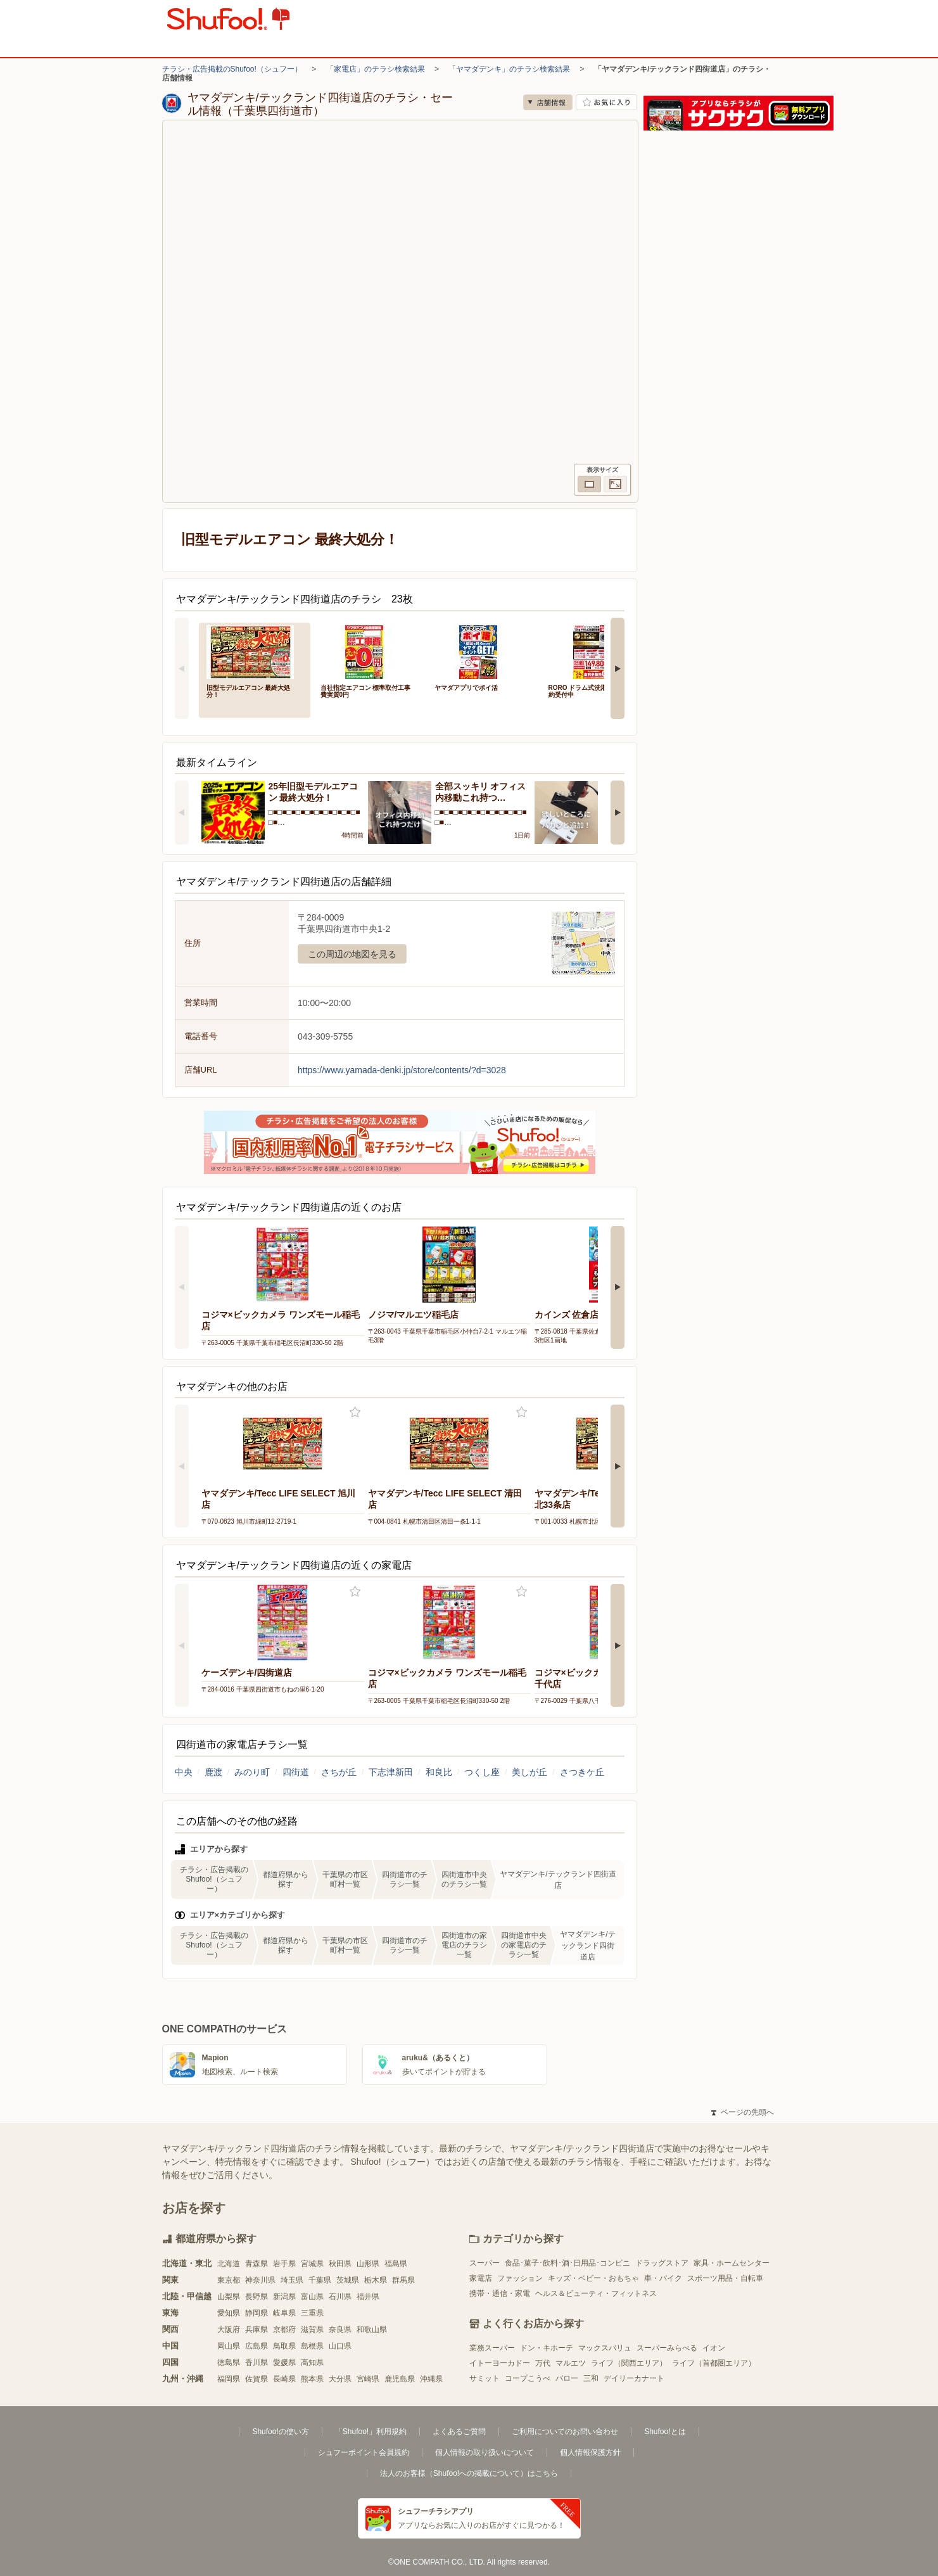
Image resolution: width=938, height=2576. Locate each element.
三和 (591, 2378)
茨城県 (347, 2280)
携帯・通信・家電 (499, 2293)
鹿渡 (213, 1772)
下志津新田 (391, 1772)
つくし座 (482, 1772)
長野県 (256, 2296)
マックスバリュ (604, 2347)
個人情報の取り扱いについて (484, 2452)
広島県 (256, 2346)
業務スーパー (492, 2347)
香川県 (256, 2362)
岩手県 (284, 2263)
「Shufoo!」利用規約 (371, 2431)
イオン (713, 2347)
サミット (484, 2378)
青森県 (256, 2263)
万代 (542, 2363)
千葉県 (319, 2280)
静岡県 (256, 2313)
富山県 (312, 2296)
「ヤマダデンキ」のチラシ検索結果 (509, 69)
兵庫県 (256, 2329)
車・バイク (663, 2278)
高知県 (312, 2362)
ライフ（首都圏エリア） (714, 2363)
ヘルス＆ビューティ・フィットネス (596, 2293)
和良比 (439, 1772)
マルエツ (570, 2363)
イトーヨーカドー (499, 2363)
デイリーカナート (634, 2378)
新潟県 (284, 2296)
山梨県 (228, 2296)
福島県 (395, 2263)
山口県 (340, 2346)
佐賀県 (256, 2379)
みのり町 (252, 1772)
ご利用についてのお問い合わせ (565, 2431)
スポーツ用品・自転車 (725, 2278)
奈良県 (340, 2329)
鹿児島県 (399, 2379)
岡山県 (228, 2346)
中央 (184, 1772)
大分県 (340, 2379)
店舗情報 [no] (548, 102)
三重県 (312, 2313)
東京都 (228, 2280)
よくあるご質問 (459, 2431)
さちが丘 (339, 1772)
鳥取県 (284, 2346)
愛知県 (228, 2313)
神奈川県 (260, 2280)
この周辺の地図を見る (352, 954)
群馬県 (403, 2280)
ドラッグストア (661, 2263)
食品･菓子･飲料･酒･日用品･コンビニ (567, 2263)
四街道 (295, 1772)
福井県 (368, 2296)
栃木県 (375, 2280)
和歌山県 (372, 2329)
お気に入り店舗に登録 (606, 102)
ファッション (520, 2278)
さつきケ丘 (582, 1772)
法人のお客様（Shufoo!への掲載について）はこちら (469, 2473)
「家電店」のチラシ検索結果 (375, 69)
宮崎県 (368, 2379)
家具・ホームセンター (732, 2263)
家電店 (480, 2278)
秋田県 (340, 2263)
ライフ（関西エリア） (629, 2363)
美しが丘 (529, 1772)
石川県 (340, 2296)
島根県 (312, 2346)
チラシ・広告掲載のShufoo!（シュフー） (232, 69)
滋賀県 (312, 2329)
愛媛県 (284, 2362)
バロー (566, 2378)
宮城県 (312, 2263)
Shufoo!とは (664, 2431)
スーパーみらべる (667, 2347)
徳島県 (228, 2362)
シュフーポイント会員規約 (363, 2452)
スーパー (484, 2263)
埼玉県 (292, 2280)
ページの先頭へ (742, 2112)
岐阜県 (284, 2313)
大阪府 (228, 2329)
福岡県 (228, 2379)
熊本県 (312, 2379)
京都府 (284, 2329)
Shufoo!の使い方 (280, 2431)
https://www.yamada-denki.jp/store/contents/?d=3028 (402, 1070)
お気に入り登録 (355, 1412)
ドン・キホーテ (546, 2347)
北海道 (228, 2263)
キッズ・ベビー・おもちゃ (593, 2278)
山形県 (368, 2263)
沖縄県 (431, 2379)
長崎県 (284, 2379)
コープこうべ (527, 2378)
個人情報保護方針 (590, 2452)
